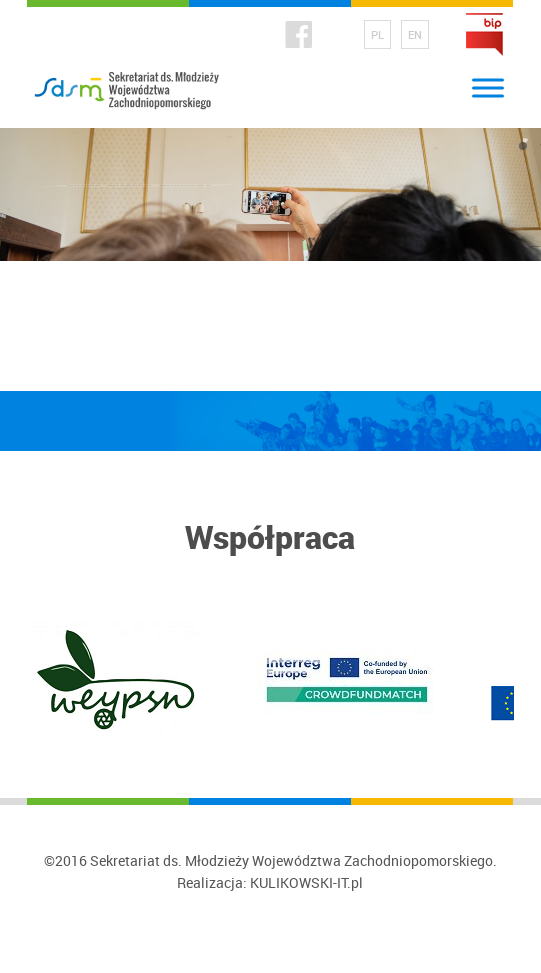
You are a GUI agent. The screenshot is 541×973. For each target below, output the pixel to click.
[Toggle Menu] (488, 87)
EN (415, 34)
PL (377, 34)
